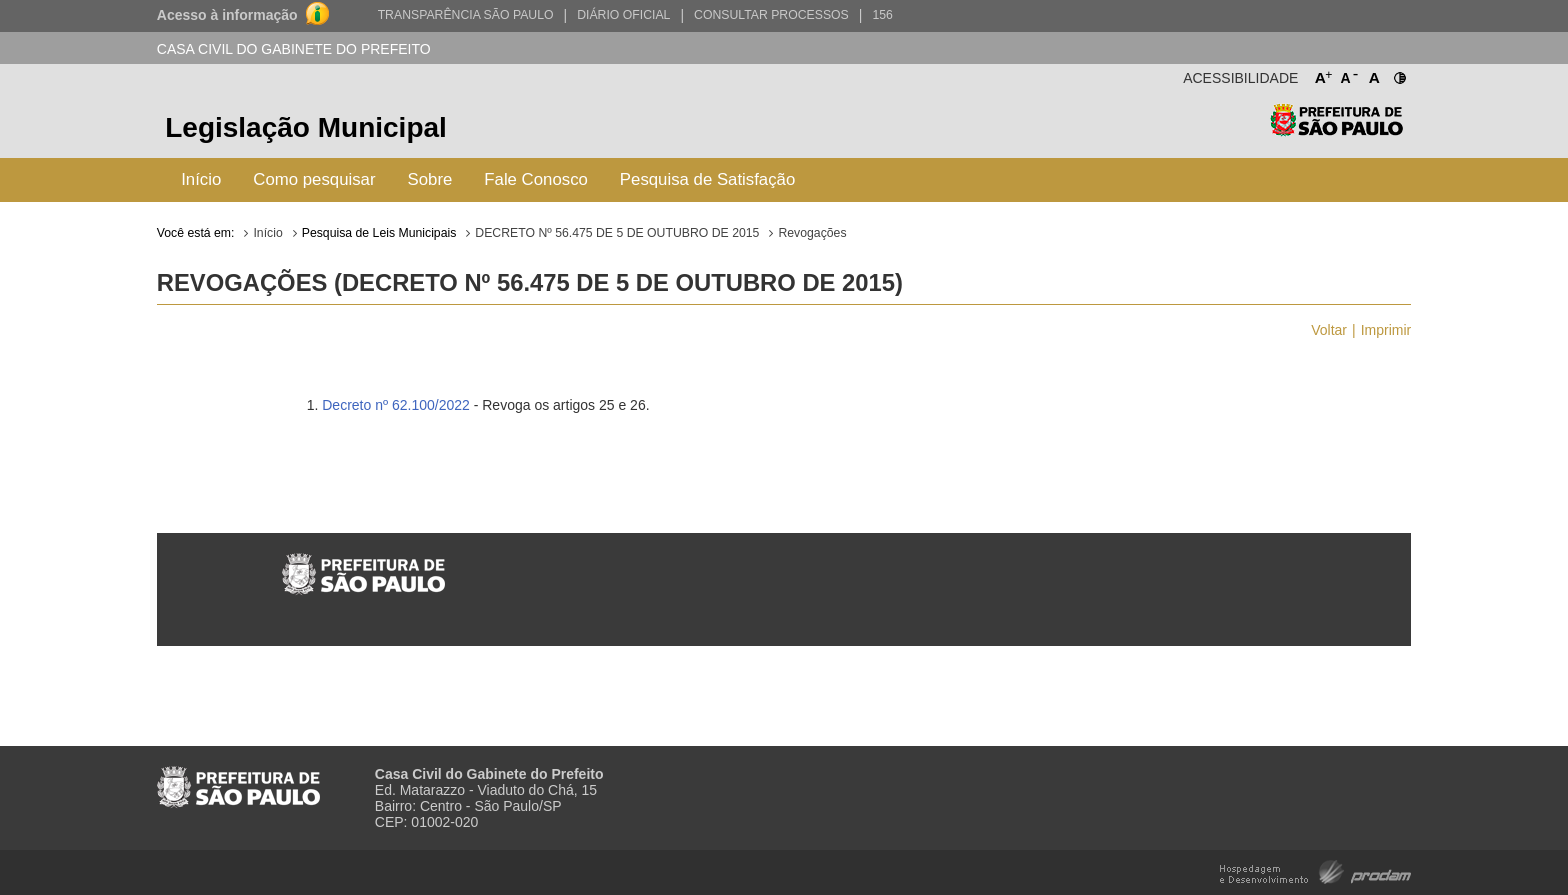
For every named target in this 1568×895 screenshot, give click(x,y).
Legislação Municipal (306, 127)
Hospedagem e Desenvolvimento (1315, 870)
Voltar (1329, 330)
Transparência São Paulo (466, 15)
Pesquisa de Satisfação (707, 179)
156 (882, 15)
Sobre (430, 179)
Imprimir (1386, 330)
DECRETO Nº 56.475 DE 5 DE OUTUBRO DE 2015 (617, 233)
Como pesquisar (314, 179)
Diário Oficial (623, 15)
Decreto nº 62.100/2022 (396, 405)
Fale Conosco (536, 179)
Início (201, 179)
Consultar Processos (771, 15)
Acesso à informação (227, 15)
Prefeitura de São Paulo (1336, 130)
